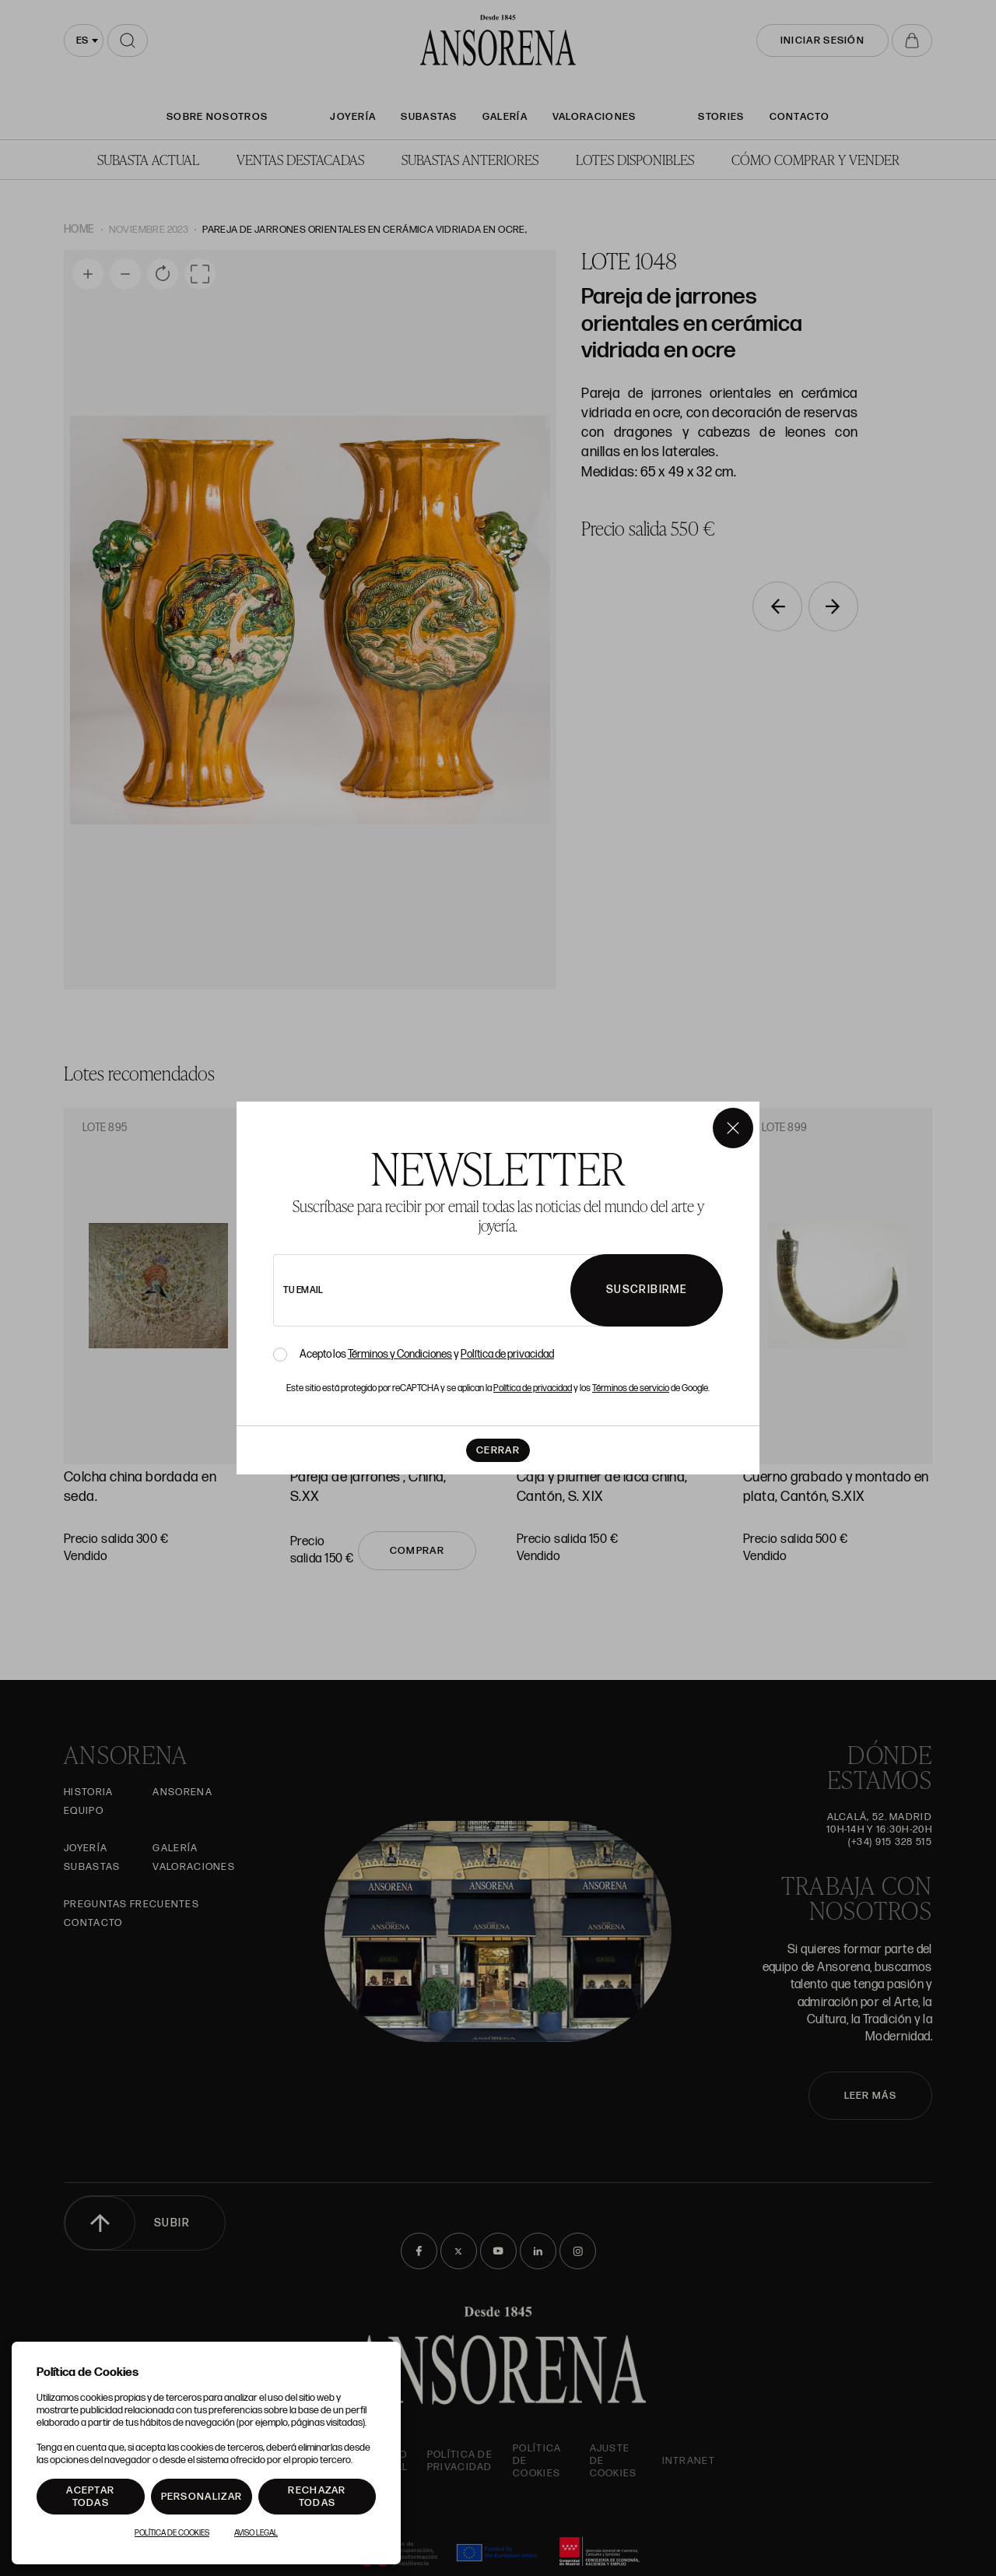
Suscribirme (646, 1289)
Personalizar (202, 2496)
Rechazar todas (316, 2496)
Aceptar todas (90, 2496)
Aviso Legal (256, 2533)
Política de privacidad (507, 1354)
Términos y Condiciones (400, 1354)
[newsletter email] (464, 1290)
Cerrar (498, 1450)
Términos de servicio (630, 1388)
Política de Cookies (172, 2533)
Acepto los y (427, 1354)
